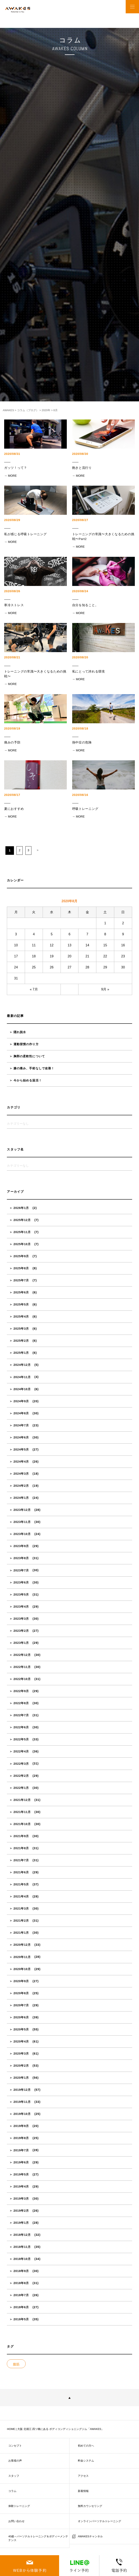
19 (51, 956)
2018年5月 (21, 2319)
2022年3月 (21, 1763)
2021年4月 (21, 1896)
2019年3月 (21, 2198)
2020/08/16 (80, 795)
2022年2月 (21, 1775)
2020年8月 (21, 1993)
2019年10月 (22, 2114)
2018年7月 (21, 2295)
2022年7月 (21, 1715)
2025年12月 (22, 1220)
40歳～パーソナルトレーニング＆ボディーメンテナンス (38, 2538)
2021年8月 (21, 1848)
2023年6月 (21, 1582)
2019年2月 (21, 2210)
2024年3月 (21, 1473)
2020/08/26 (12, 591)
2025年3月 (21, 1328)
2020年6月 (21, 2017)
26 (51, 967)
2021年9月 (21, 1836)
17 (16, 956)
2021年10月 (22, 1824)
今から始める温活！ (28, 1080)
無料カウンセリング (90, 2506)
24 (16, 967)
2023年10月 (22, 1534)
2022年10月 (22, 1679)
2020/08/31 (12, 453)
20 (69, 956)
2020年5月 (21, 2029)
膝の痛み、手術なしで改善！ (34, 1068)
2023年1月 (21, 1642)
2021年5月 (21, 1884)
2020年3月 (21, 2053)
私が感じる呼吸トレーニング (25, 534)
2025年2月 (21, 1340)
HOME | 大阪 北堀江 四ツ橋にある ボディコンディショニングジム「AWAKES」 (55, 2429)
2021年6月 (21, 1872)
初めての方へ (86, 2445)
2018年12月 (22, 2234)
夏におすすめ (14, 808)
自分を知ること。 (85, 605)
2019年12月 (22, 2089)
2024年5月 (21, 1449)
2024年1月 (21, 1497)
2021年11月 (22, 1812)
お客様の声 (15, 2460)
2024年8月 (21, 1413)
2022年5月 (21, 1739)
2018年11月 (22, 2246)
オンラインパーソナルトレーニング (99, 2521)
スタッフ (13, 2475)
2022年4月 (21, 1751)
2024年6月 (21, 1437)
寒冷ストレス (14, 605)
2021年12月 (22, 1800)
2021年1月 (21, 1932)
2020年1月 (21, 2077)
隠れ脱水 (20, 1032)
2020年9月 (21, 1981)
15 (105, 945)
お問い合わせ (16, 2521)
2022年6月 (21, 1727)
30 (123, 967)
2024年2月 (21, 1485)
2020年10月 (22, 1969)
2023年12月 (22, 1509)
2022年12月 (22, 1655)
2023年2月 (21, 1630)
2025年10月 (22, 1244)
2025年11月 (22, 1232)
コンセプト (15, 2445)
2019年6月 (21, 2162)
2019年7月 (21, 2150)
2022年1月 (21, 1787)
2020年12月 (22, 1944)
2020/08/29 (12, 520)
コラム (12, 2491)
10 (16, 945)
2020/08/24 (80, 591)
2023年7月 (21, 1570)
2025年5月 (21, 1304)
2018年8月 (21, 2283)
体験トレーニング (19, 2506)
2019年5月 (21, 2174)
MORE (12, 475)
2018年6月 (21, 2307)
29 (105, 967)
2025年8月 (21, 1268)
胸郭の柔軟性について (29, 1056)
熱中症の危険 (82, 742)
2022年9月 (21, 1691)
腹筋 (16, 2364)
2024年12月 (22, 1364)
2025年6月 (21, 1292)
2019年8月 (21, 2138)
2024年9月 (21, 1401)
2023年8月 (21, 1558)
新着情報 (83, 2491)
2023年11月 (22, 1522)
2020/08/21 (12, 657)
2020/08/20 (80, 657)
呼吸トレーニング (85, 808)
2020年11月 (22, 1957)
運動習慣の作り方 (26, 1044)
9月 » (105, 989)
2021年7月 (21, 1860)
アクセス (83, 2475)
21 (87, 956)
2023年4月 (21, 1606)
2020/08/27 (80, 520)
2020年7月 (21, 2005)
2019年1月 (21, 2222)
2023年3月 (21, 1618)
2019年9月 (21, 2126)
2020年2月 (21, 2065)
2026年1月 (21, 1208)
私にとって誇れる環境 (88, 671)
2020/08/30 (80, 453)
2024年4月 (21, 1461)
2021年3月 (21, 1908)
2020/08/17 (12, 795)
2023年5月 (21, 1594)
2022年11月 (22, 1667)
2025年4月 (21, 1316)
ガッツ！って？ (15, 467)
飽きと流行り (82, 467)
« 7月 (34, 989)
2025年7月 (21, 1280)
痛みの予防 (12, 742)
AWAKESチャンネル (90, 2536)
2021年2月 (21, 1920)
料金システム (86, 2460)
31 (16, 978)
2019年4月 (21, 2186)
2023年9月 (21, 1546)
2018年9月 (21, 2271)
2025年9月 (21, 1256)
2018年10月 (22, 2259)
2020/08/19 (12, 728)
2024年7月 (21, 1425)
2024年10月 (22, 1389)
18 (34, 956)
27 (69, 967)
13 (69, 945)
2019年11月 (22, 2101)
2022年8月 (21, 1703)
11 (34, 945)
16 (123, 945)
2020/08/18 (80, 728)
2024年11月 (22, 1377)
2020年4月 (21, 2041)
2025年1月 (21, 1352)
